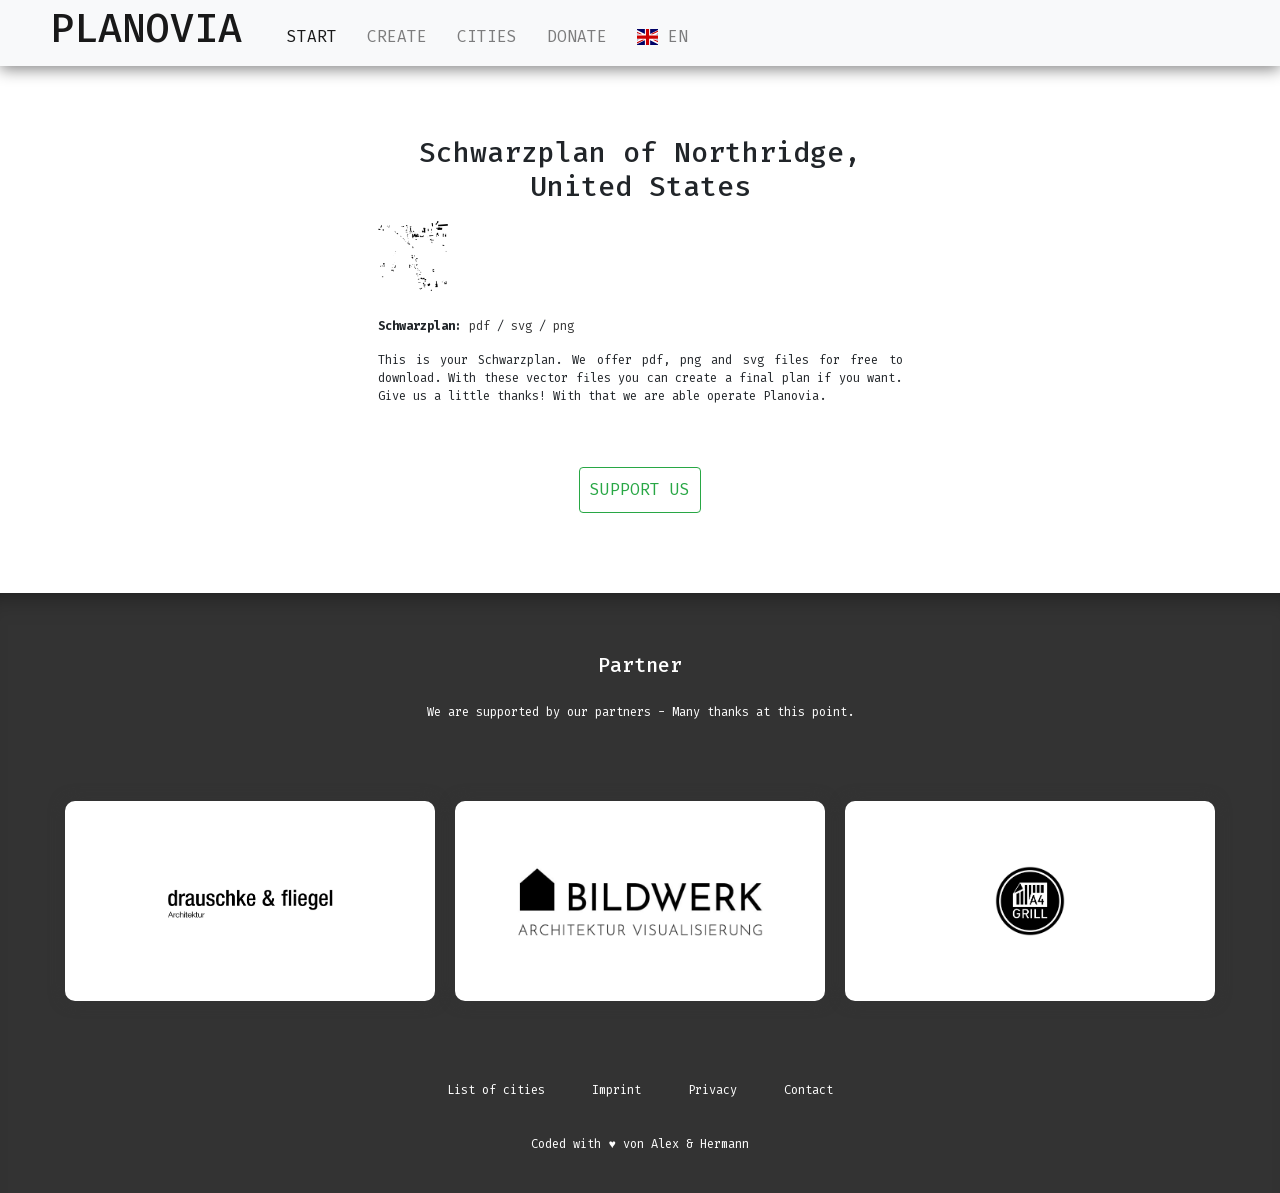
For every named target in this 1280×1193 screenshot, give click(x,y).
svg (521, 326)
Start (312, 36)
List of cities (496, 1090)
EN (662, 36)
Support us (640, 489)
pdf (479, 326)
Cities (487, 36)
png (563, 326)
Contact (808, 1090)
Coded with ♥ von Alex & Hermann (639, 1144)
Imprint (616, 1090)
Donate (577, 36)
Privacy (712, 1090)
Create (397, 36)
